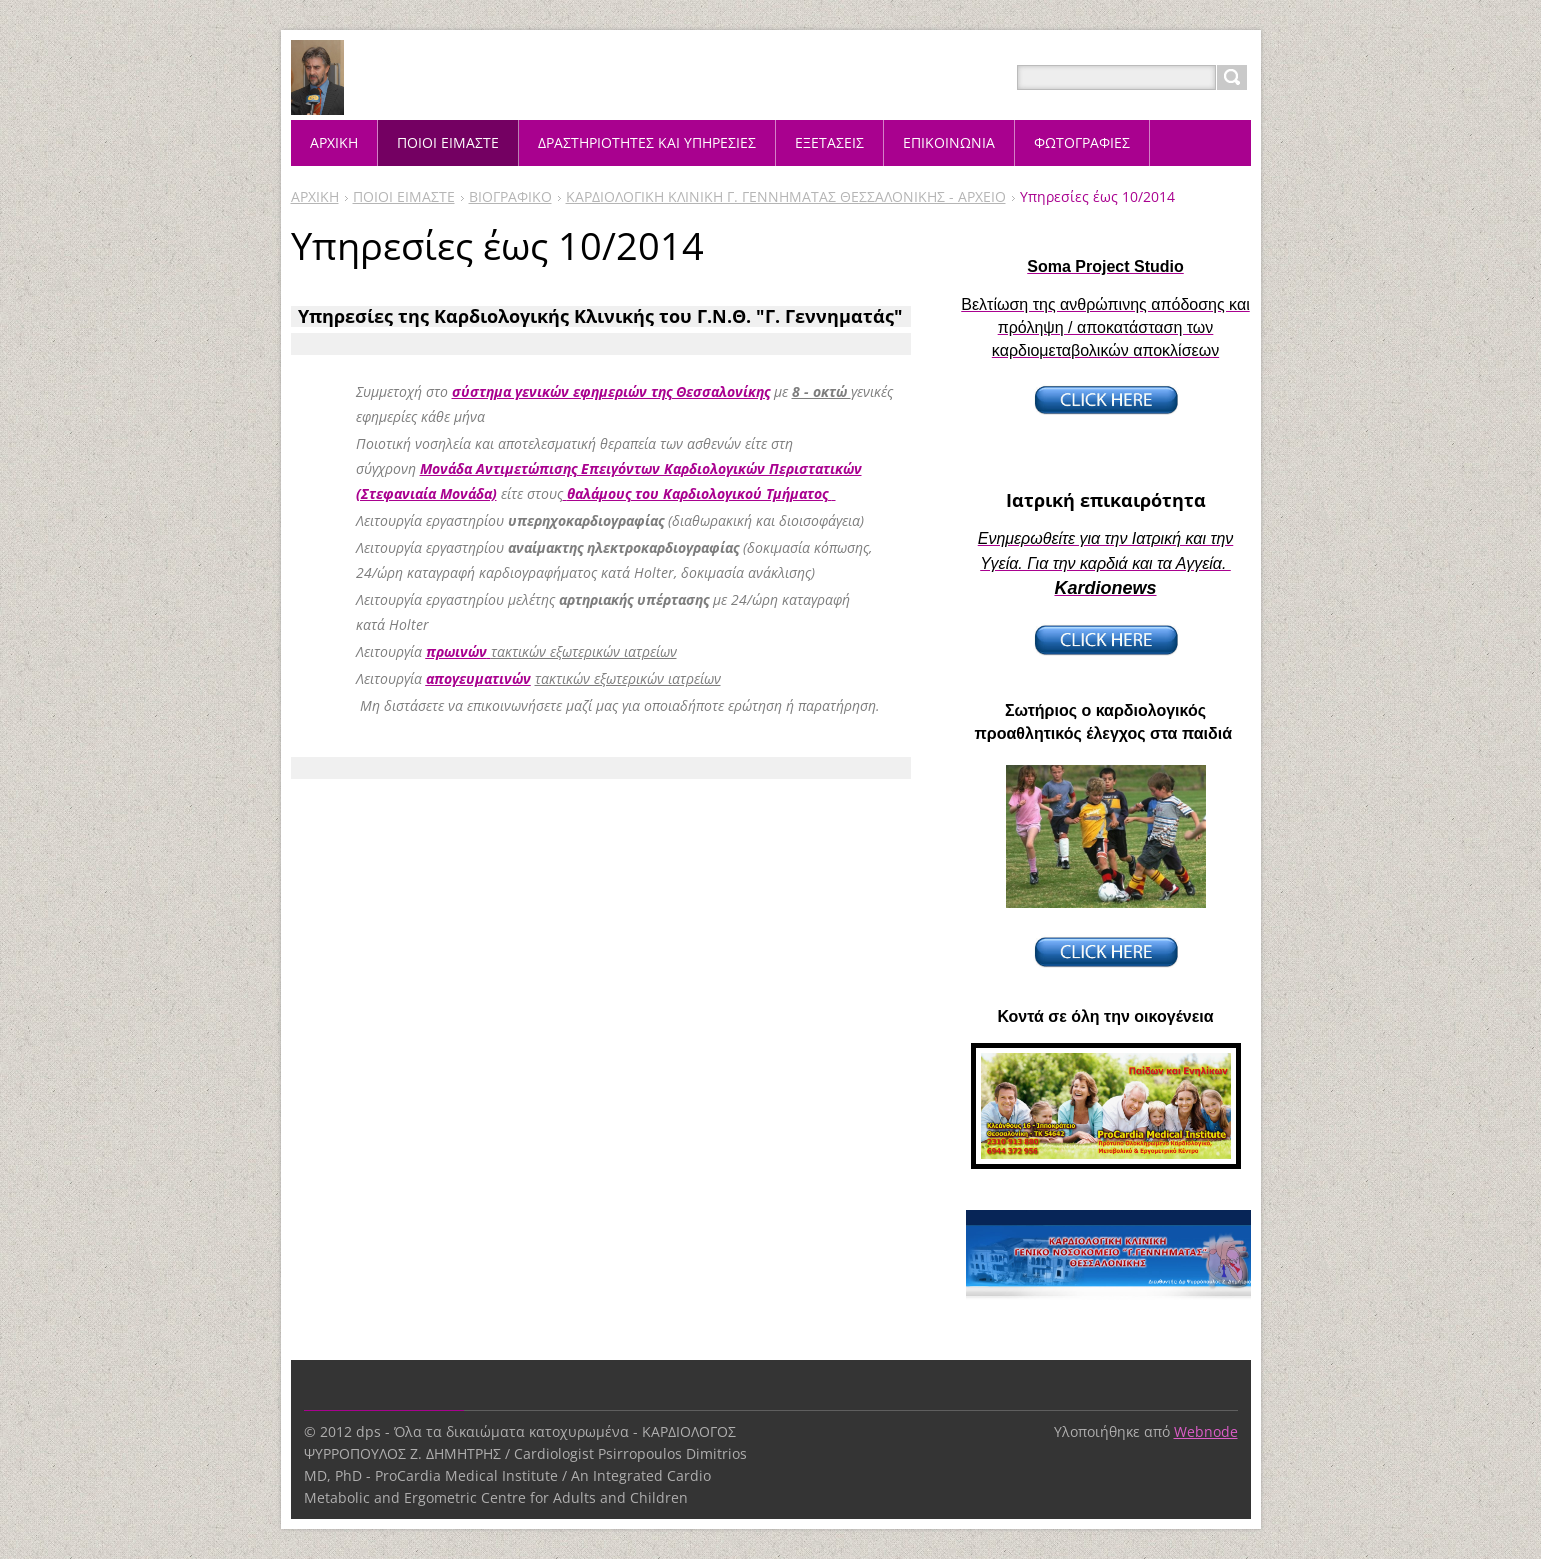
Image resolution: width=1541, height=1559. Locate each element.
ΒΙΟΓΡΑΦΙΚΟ (510, 196)
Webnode (1206, 1431)
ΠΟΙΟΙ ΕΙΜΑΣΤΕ (404, 196)
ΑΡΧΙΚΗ (315, 196)
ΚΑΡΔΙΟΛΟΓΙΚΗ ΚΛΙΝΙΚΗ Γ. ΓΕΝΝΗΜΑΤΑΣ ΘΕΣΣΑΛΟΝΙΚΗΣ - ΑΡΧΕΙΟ (786, 196)
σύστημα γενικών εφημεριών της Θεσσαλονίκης (611, 391)
